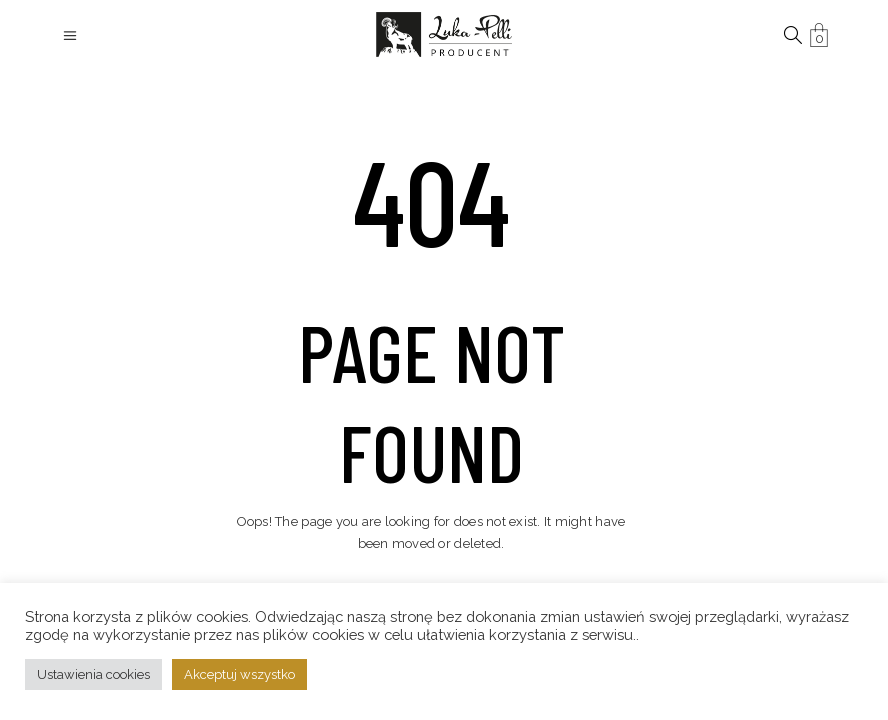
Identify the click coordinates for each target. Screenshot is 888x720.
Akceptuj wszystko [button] (239, 674)
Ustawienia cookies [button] (93, 674)
